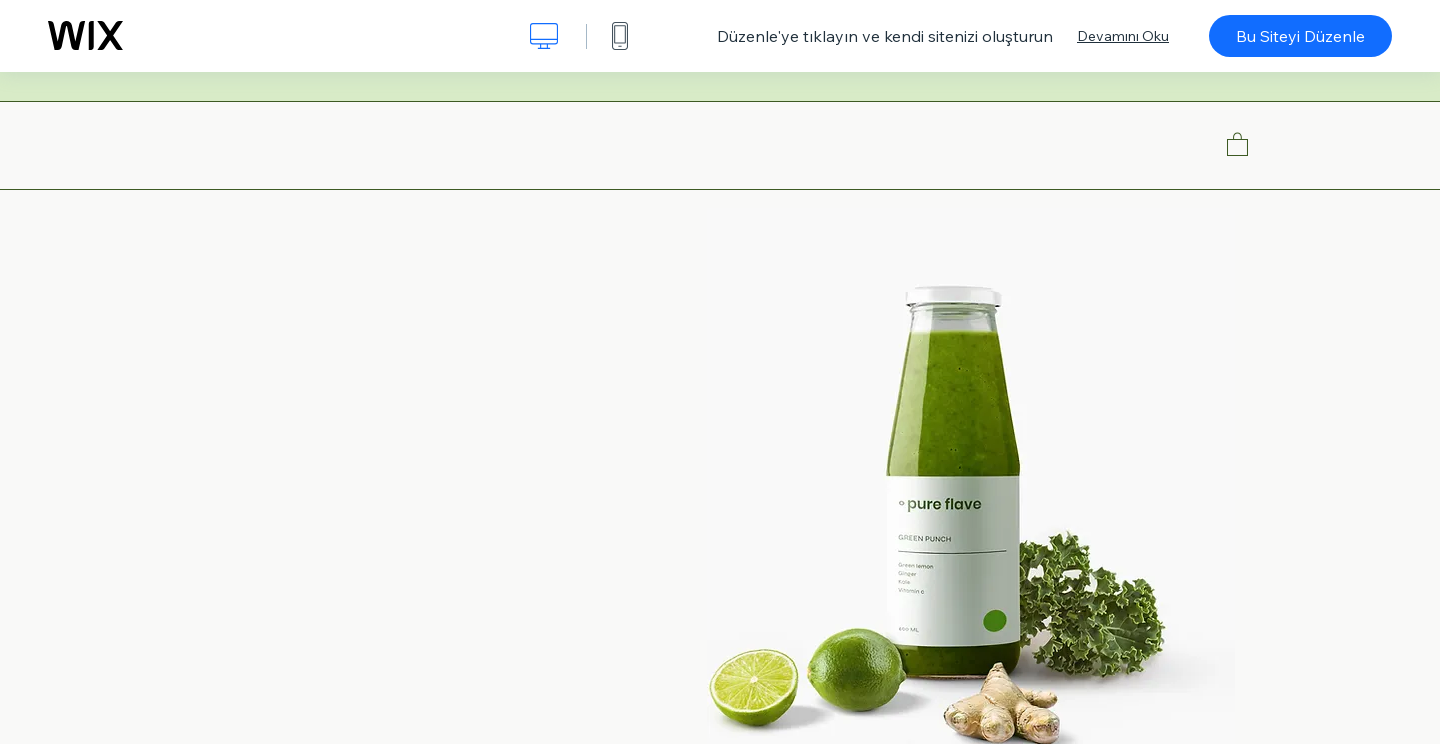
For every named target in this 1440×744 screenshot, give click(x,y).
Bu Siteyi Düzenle (1300, 36)
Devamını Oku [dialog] (1123, 36)
